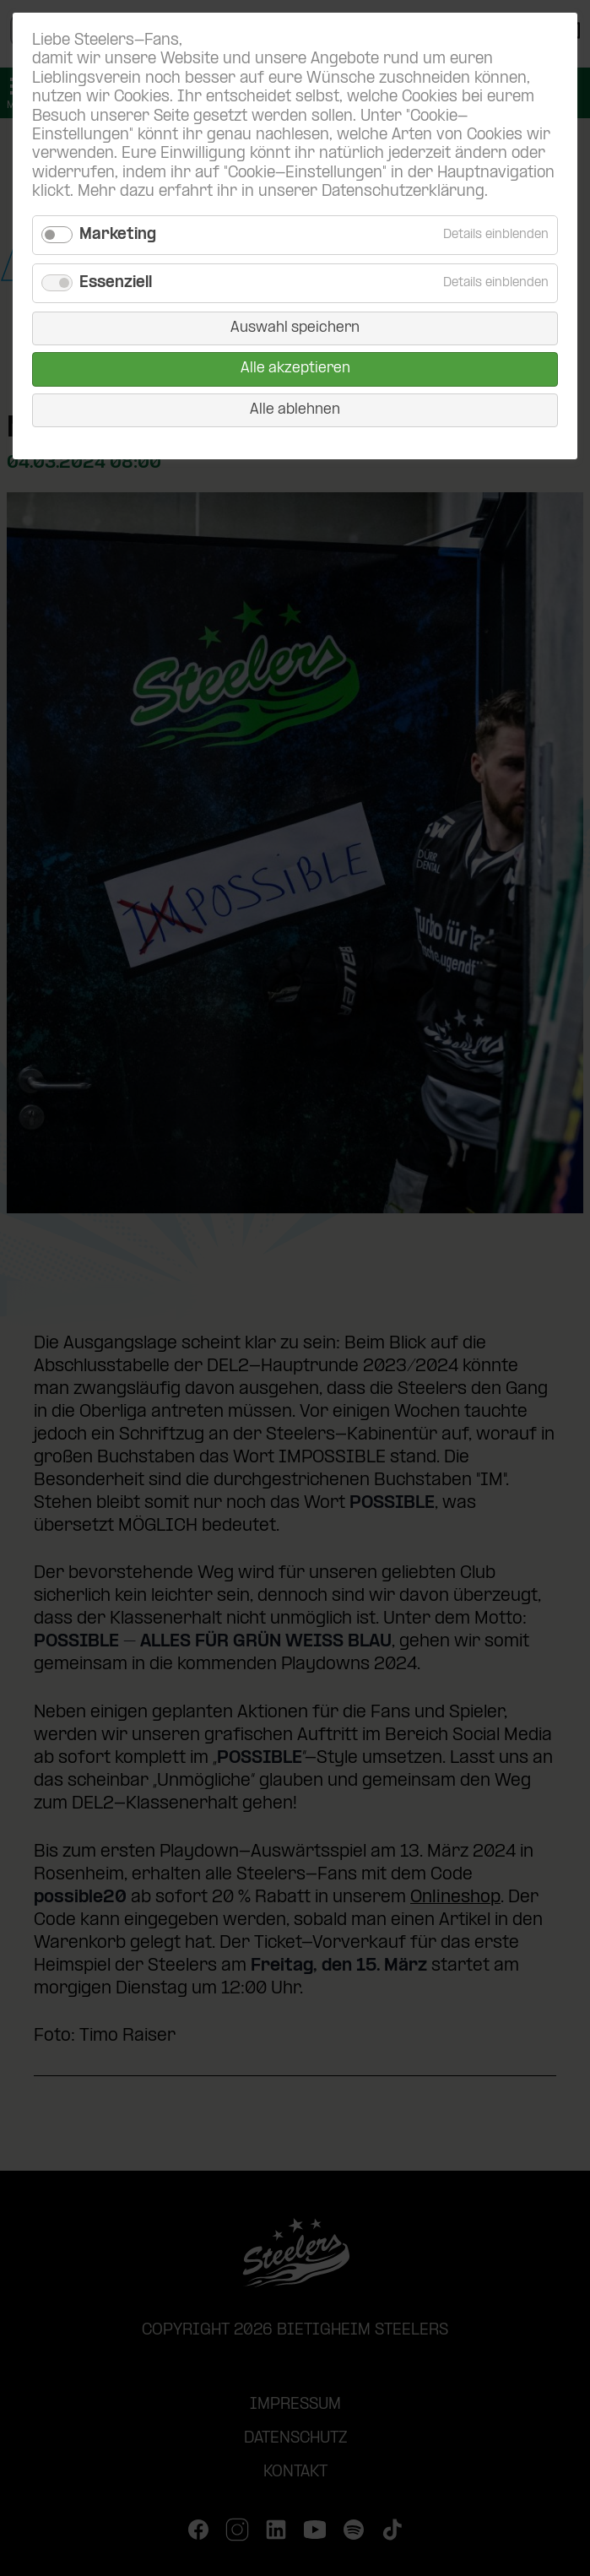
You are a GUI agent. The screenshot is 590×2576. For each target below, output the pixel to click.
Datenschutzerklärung (403, 192)
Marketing (117, 235)
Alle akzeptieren (295, 369)
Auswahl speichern (295, 328)
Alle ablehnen (295, 410)
